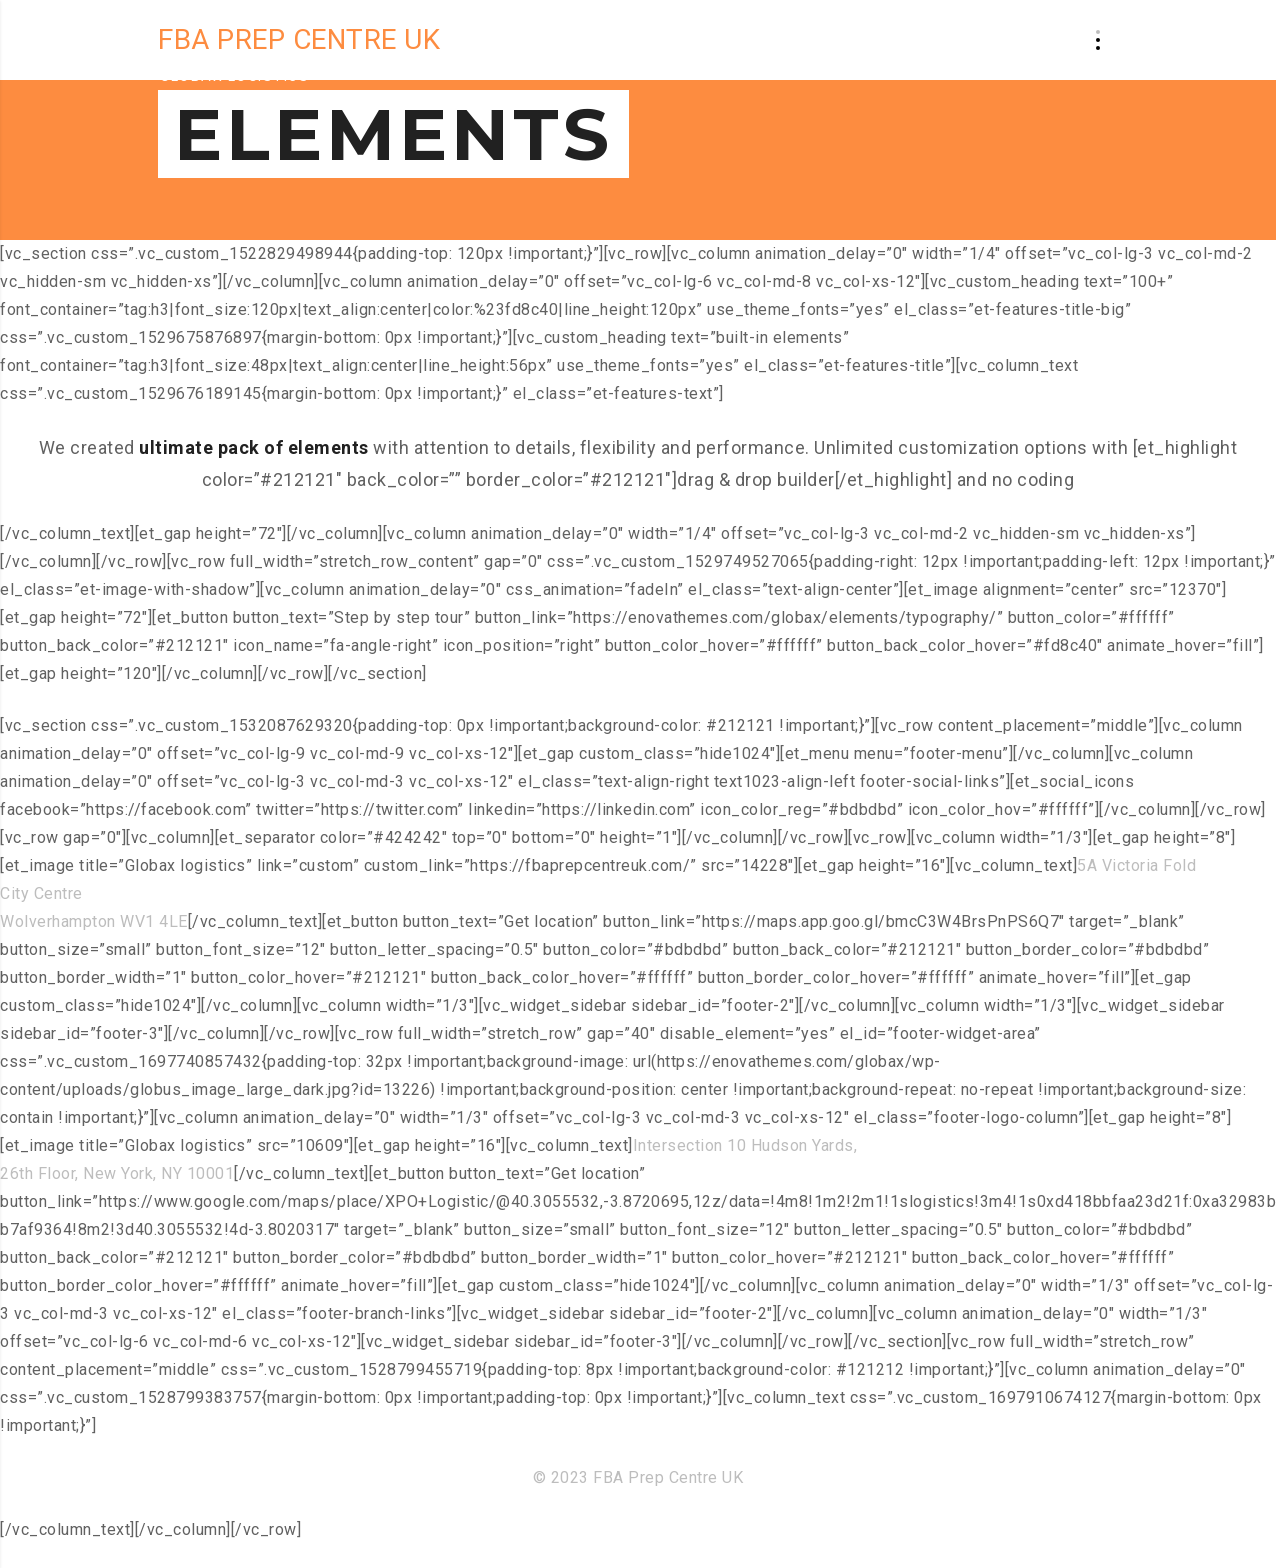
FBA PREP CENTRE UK (299, 39)
